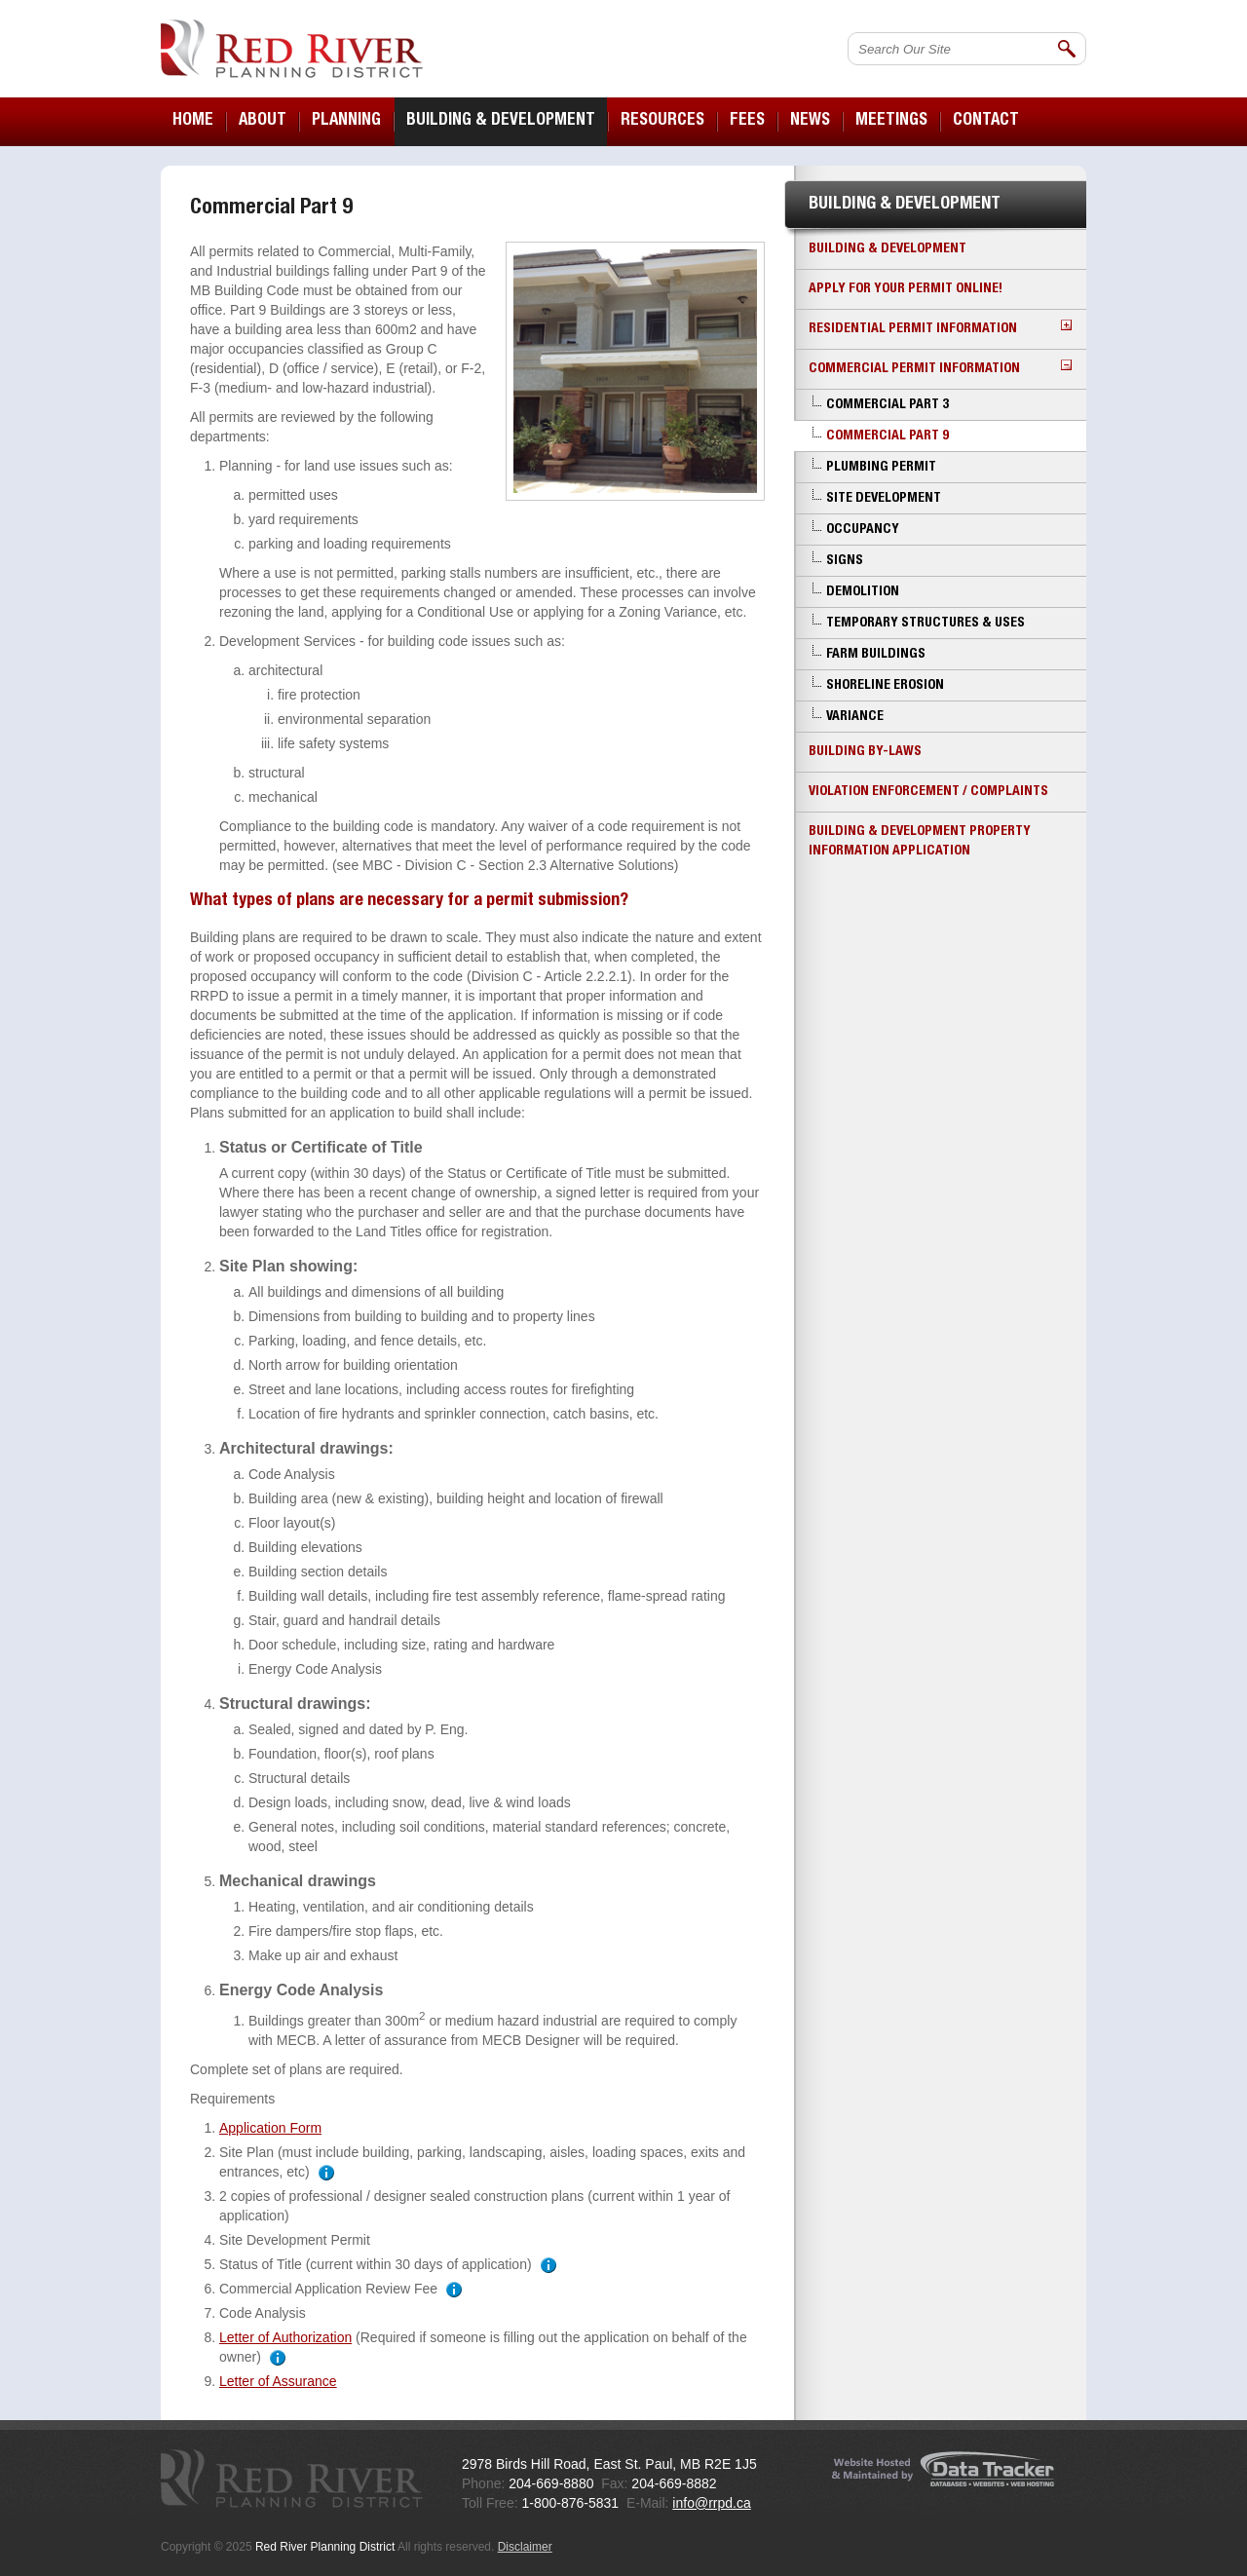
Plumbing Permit (881, 467)
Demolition (862, 592)
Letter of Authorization (285, 2337)
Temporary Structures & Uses (925, 623)
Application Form (270, 2128)
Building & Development (887, 249)
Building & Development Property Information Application (920, 841)
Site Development (883, 499)
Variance (855, 717)
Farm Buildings (876, 655)
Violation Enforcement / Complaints (928, 792)
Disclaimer (525, 2547)
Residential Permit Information (940, 328)
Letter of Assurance (278, 2381)
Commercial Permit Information (940, 368)
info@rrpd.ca (711, 2503)
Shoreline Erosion (885, 686)
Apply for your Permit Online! (905, 289)
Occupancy (862, 530)
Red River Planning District (292, 48)
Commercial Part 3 (887, 405)
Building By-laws (865, 752)
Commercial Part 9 (887, 436)
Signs (844, 561)
